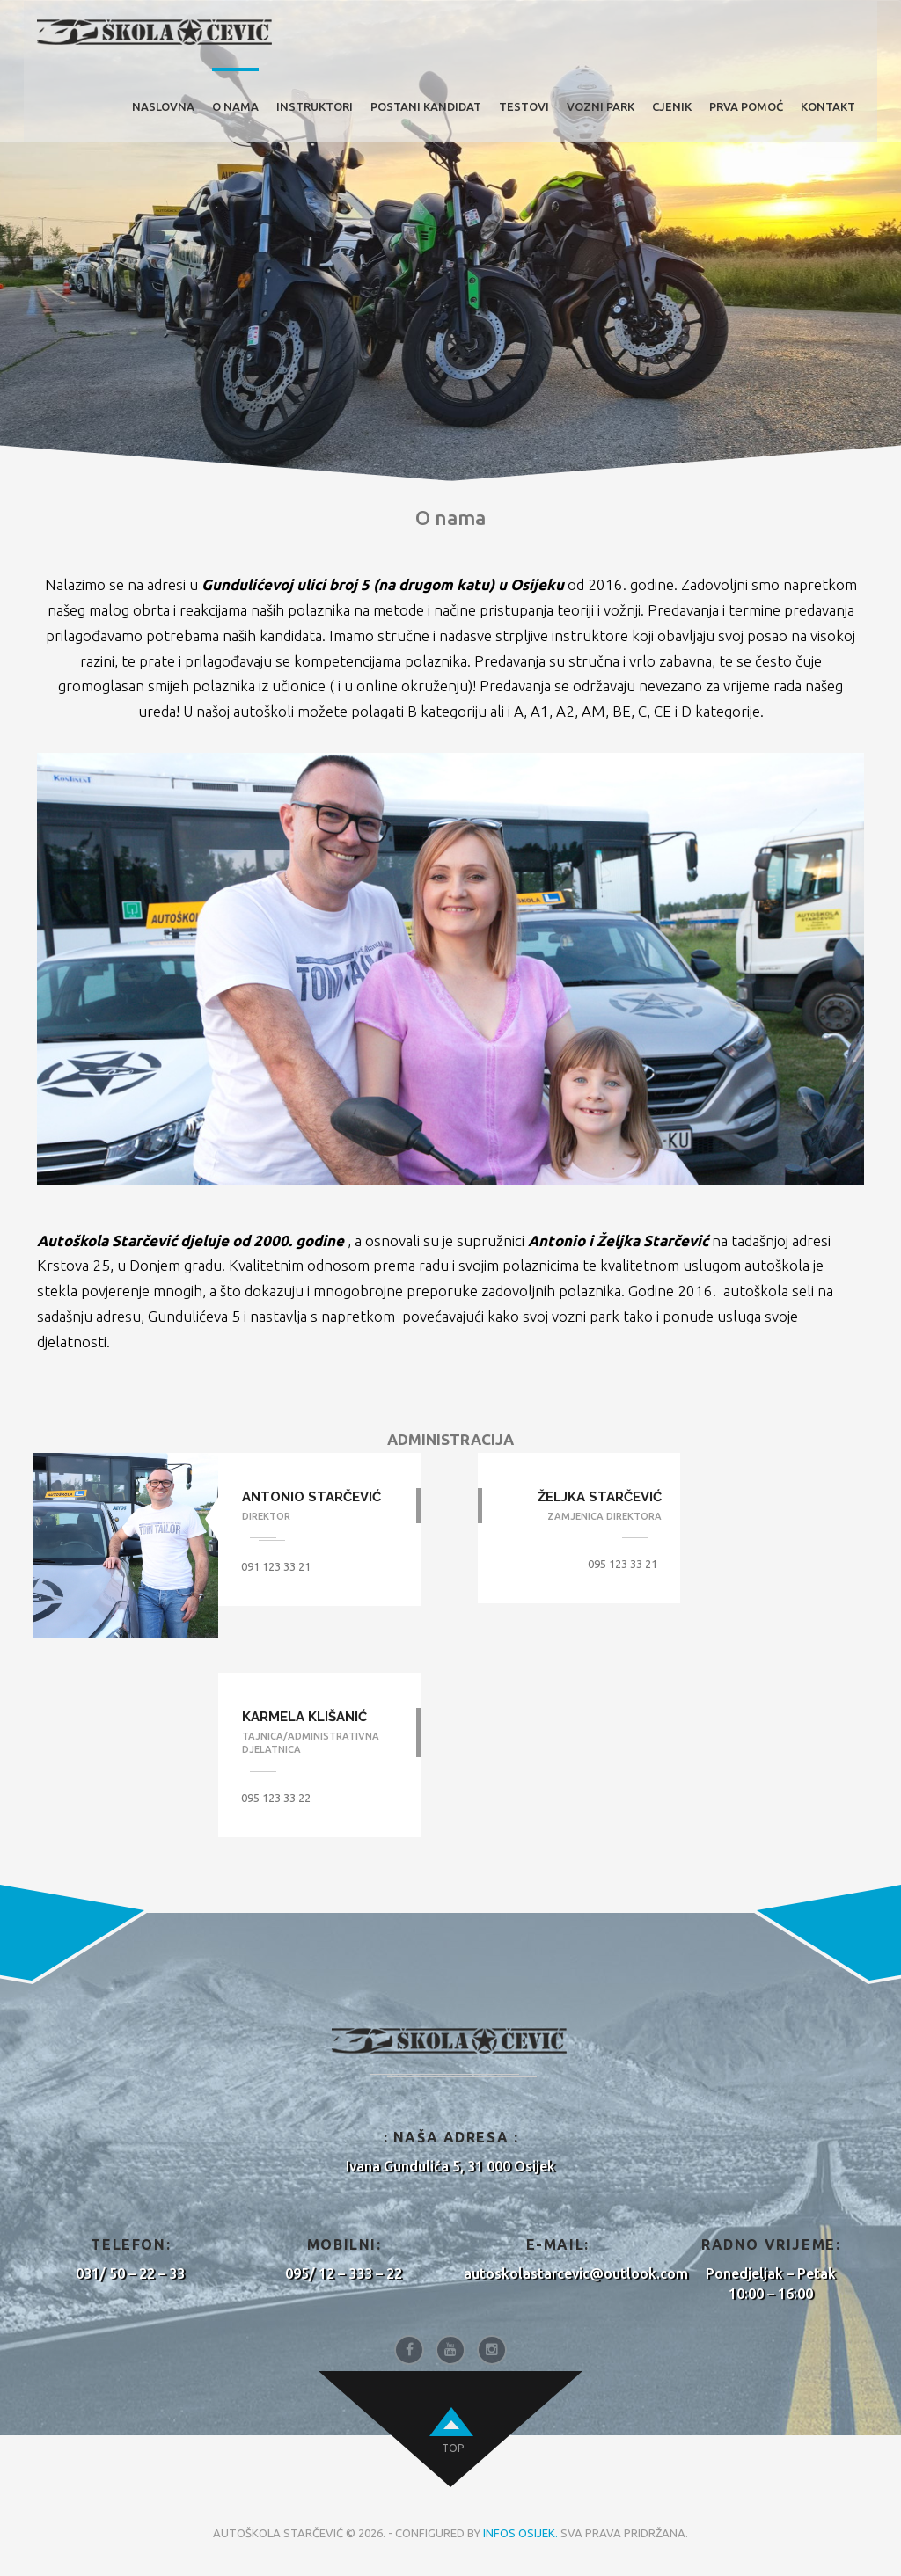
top (453, 2448)
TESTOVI (524, 106)
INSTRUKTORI (314, 106)
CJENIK (672, 106)
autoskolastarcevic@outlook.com (576, 2273)
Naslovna (163, 106)
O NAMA (235, 106)
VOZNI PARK (600, 106)
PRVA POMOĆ (746, 106)
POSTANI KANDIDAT (425, 106)
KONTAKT (828, 106)
